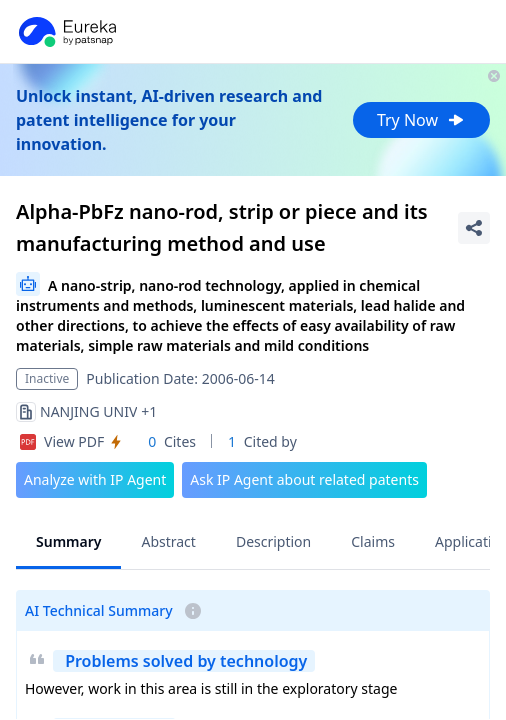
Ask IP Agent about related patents (304, 479)
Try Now (421, 120)
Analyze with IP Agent (95, 479)
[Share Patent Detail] (474, 228)
